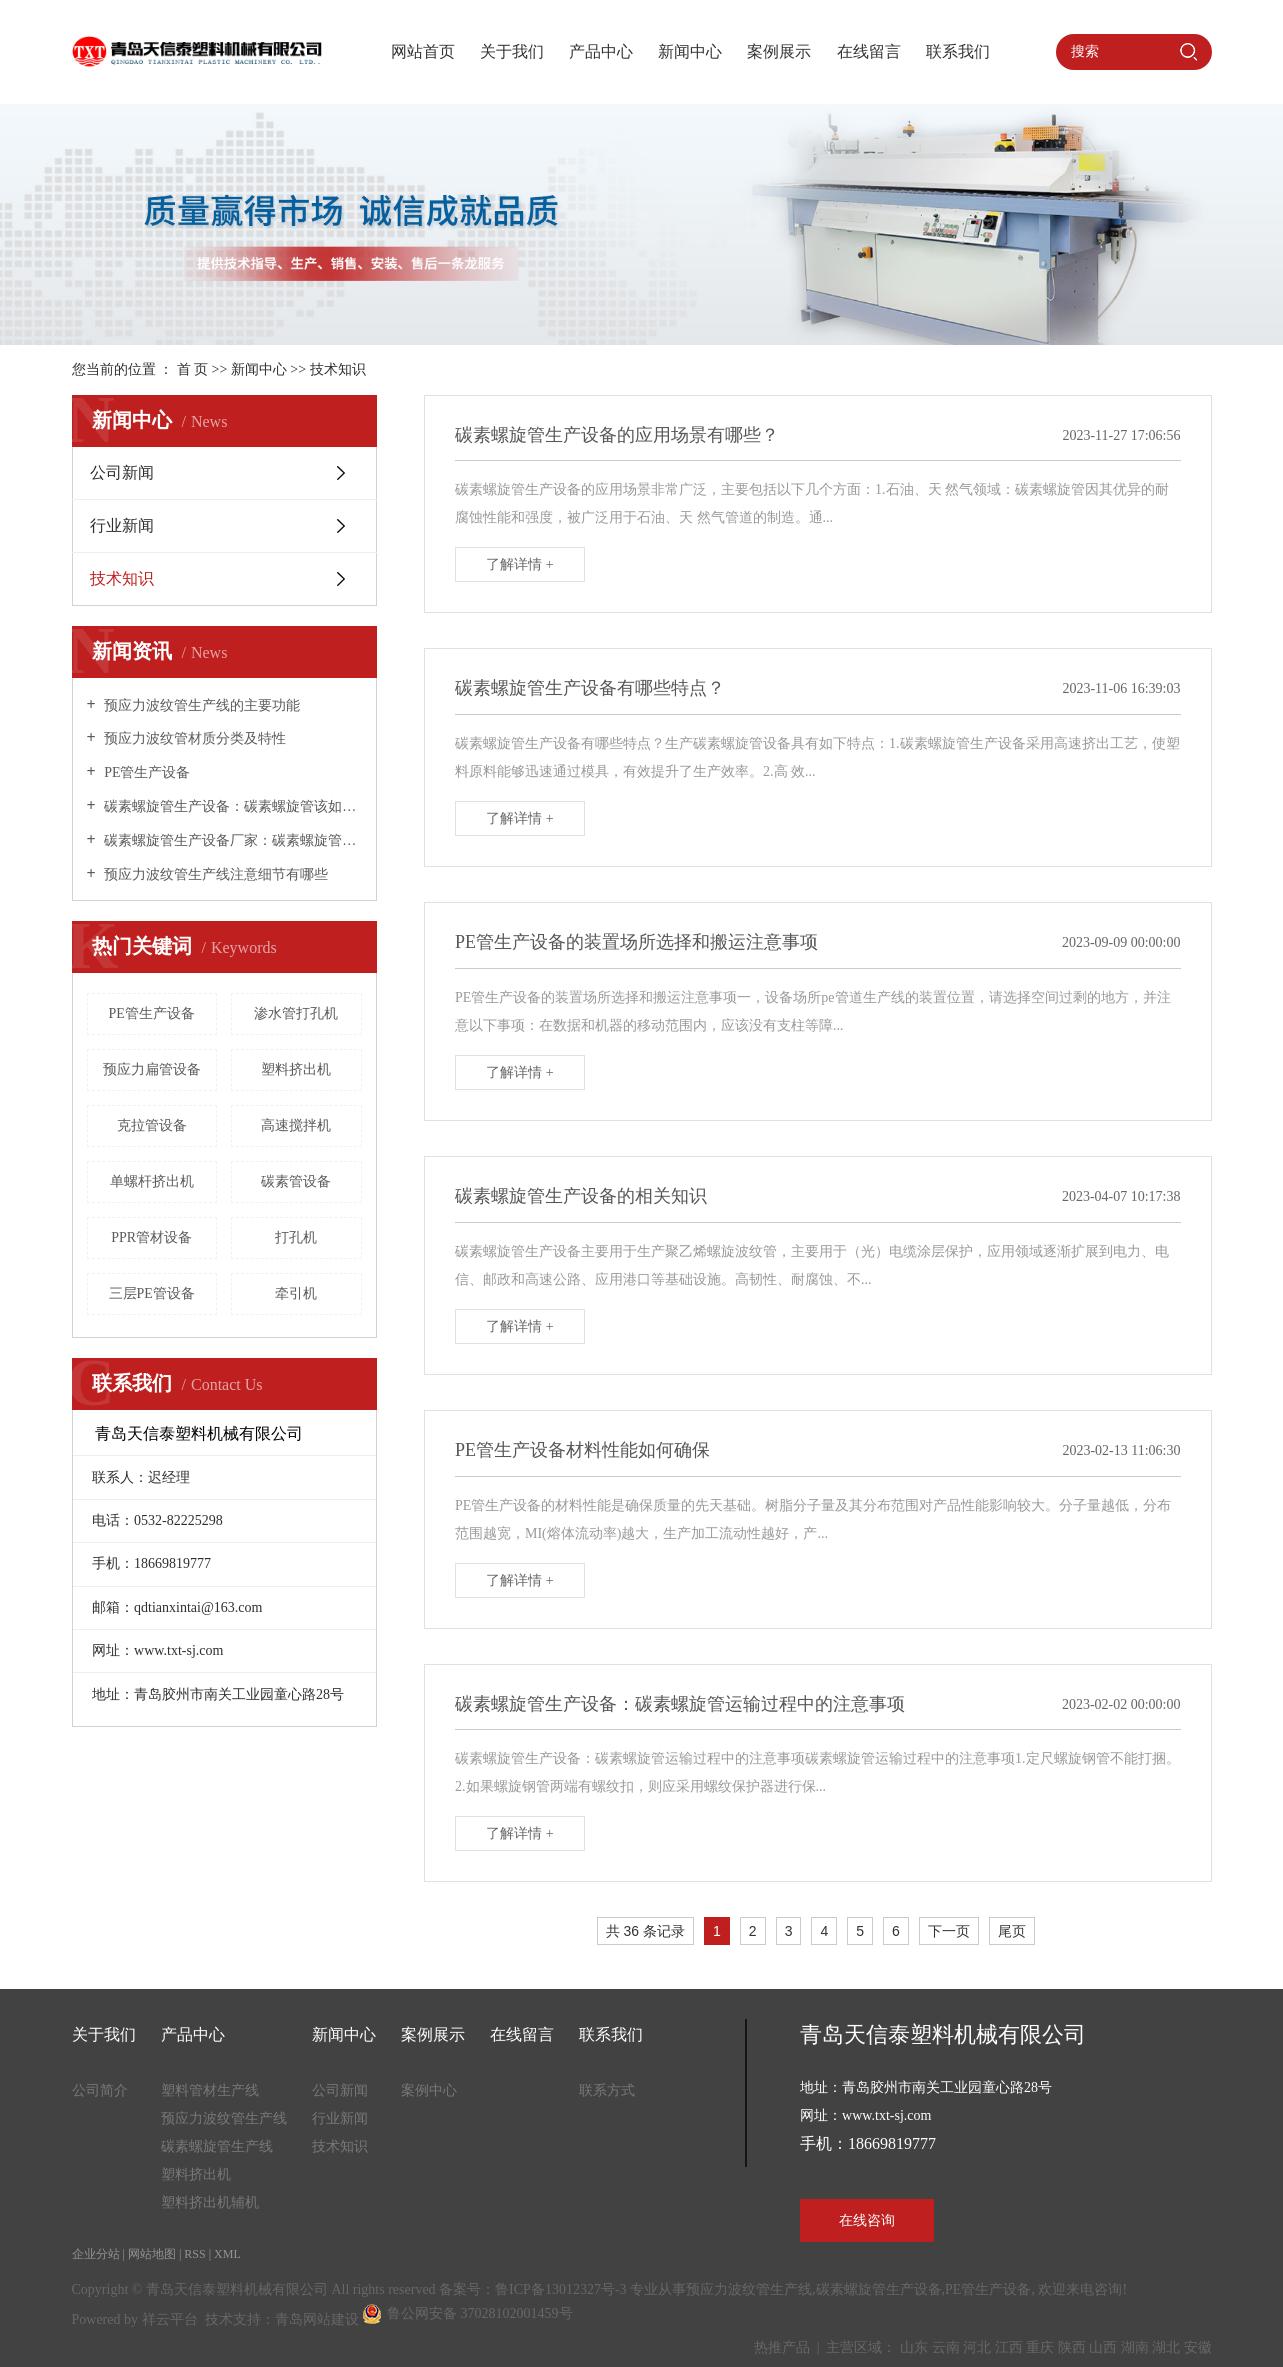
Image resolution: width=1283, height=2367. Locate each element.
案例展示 (779, 51)
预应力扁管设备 (152, 1069)
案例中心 (429, 2090)
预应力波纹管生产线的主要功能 (201, 705)
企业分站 (96, 2254)
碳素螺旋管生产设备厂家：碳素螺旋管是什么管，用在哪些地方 (231, 840)
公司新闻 (122, 472)
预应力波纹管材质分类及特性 (194, 738)
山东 (914, 2347)
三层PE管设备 (152, 1293)
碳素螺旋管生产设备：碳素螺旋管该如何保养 (231, 806)
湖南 (1135, 2347)
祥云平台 (170, 2319)
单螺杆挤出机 (152, 1181)
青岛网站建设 (317, 2319)
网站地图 (152, 2254)
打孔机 (296, 1237)
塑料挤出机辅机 (210, 2202)
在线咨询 (867, 2220)
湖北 (1166, 2347)
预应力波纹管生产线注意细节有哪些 (215, 874)
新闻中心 (690, 51)
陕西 (1072, 2347)
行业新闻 (122, 525)
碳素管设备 (296, 1181)
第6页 (1042, 1933)
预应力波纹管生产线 (224, 2118)
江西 (1009, 2347)
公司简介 (100, 2090)
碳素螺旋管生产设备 (879, 2289)
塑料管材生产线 (210, 2090)
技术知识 (338, 369)
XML (227, 2254)
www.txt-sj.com (886, 2115)
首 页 (193, 369)
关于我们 (512, 51)
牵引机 (296, 1293)
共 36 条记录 (645, 1931)
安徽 (1198, 2347)
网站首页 (423, 51)
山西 (1103, 2347)
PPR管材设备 (151, 1237)
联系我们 (958, 51)
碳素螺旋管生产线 (217, 2146)
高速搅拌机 (296, 1125)
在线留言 (869, 51)
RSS (194, 2254)
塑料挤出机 (296, 1069)
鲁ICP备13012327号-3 (560, 2289)
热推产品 (782, 2347)
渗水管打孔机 (296, 1013)
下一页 (949, 1931)
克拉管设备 (152, 1125)
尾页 (1012, 1931)
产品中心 (601, 51)
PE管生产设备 (146, 772)
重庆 (1040, 2347)
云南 (946, 2347)
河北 (977, 2347)
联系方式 (607, 2090)
